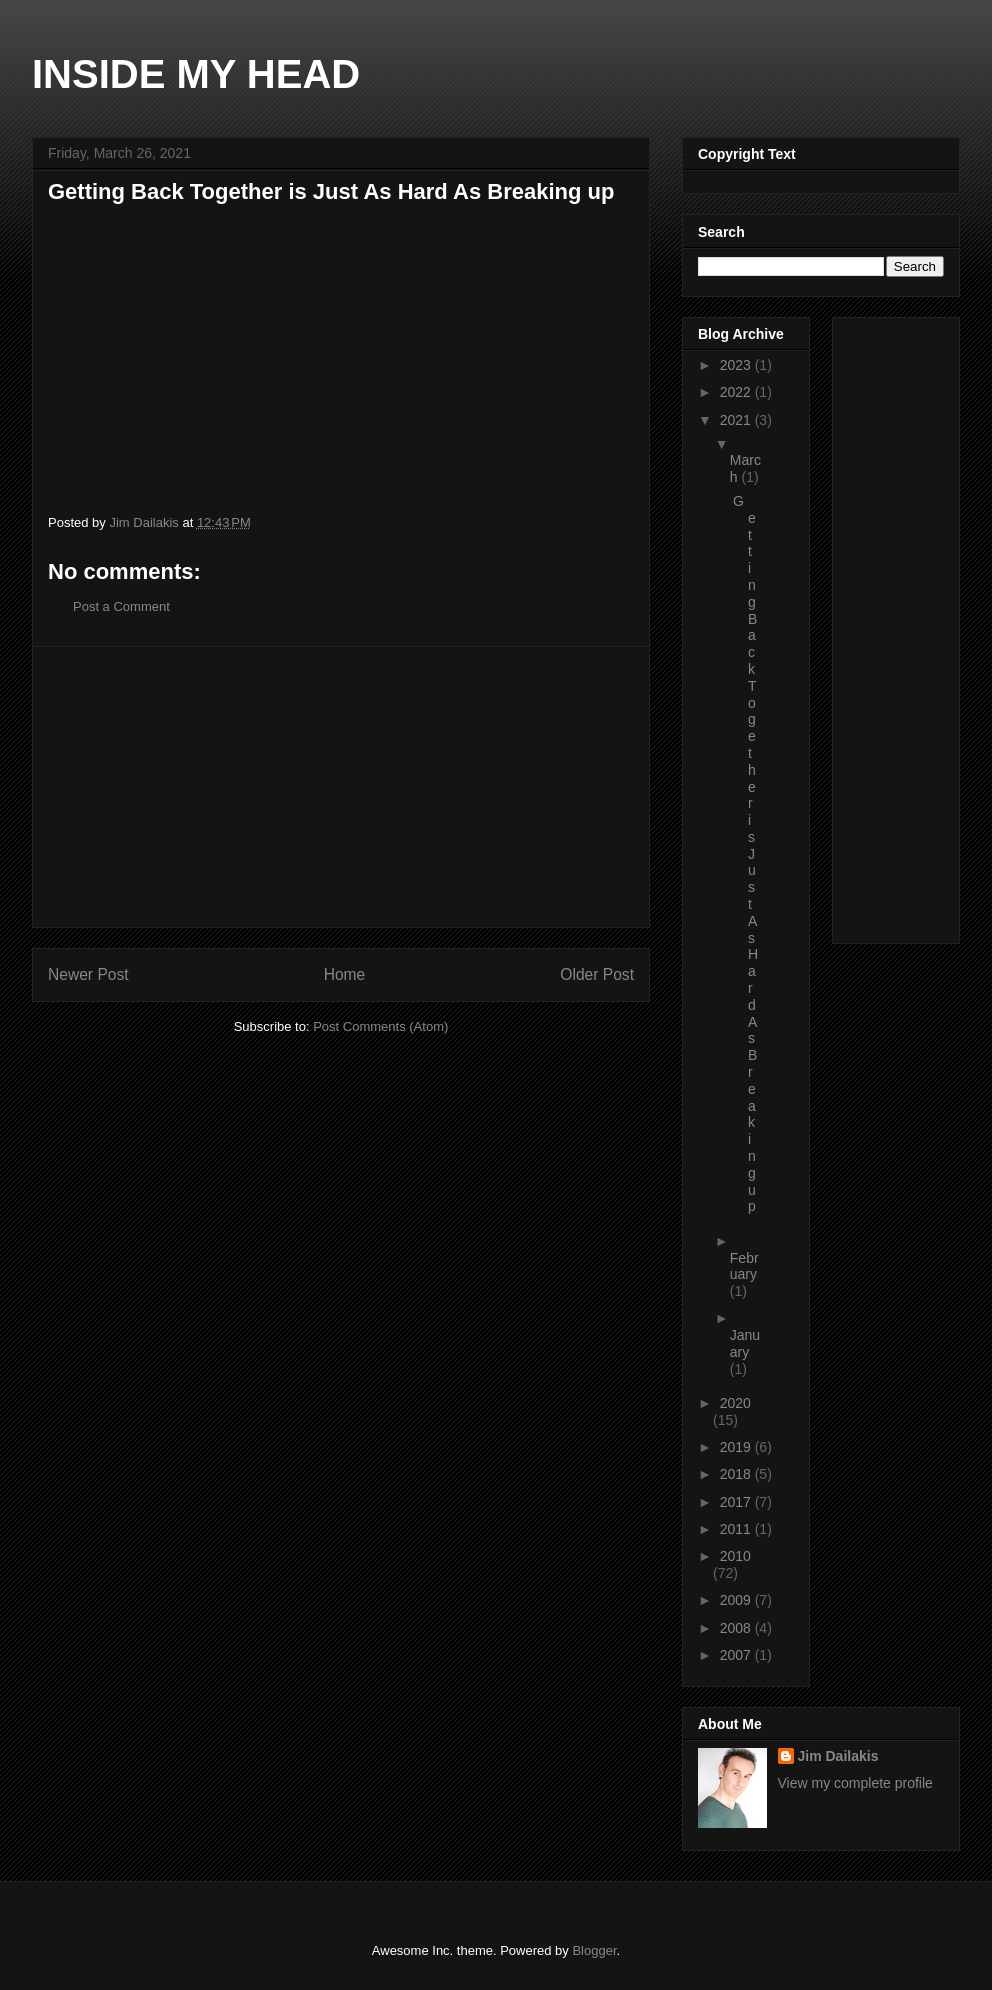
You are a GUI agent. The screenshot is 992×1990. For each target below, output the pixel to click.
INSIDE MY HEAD (196, 74)
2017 (737, 1502)
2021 (737, 420)
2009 (737, 1600)
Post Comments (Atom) (380, 1026)
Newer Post (88, 974)
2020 (735, 1403)
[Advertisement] (341, 787)
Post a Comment (121, 606)
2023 (737, 365)
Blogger (594, 1950)
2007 (737, 1655)
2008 (737, 1628)
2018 (737, 1474)
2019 (737, 1447)
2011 (737, 1529)
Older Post (597, 974)
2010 (735, 1556)
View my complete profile (855, 1783)
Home (345, 974)
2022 (737, 392)
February (744, 1266)
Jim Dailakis (838, 1756)
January (745, 1343)
